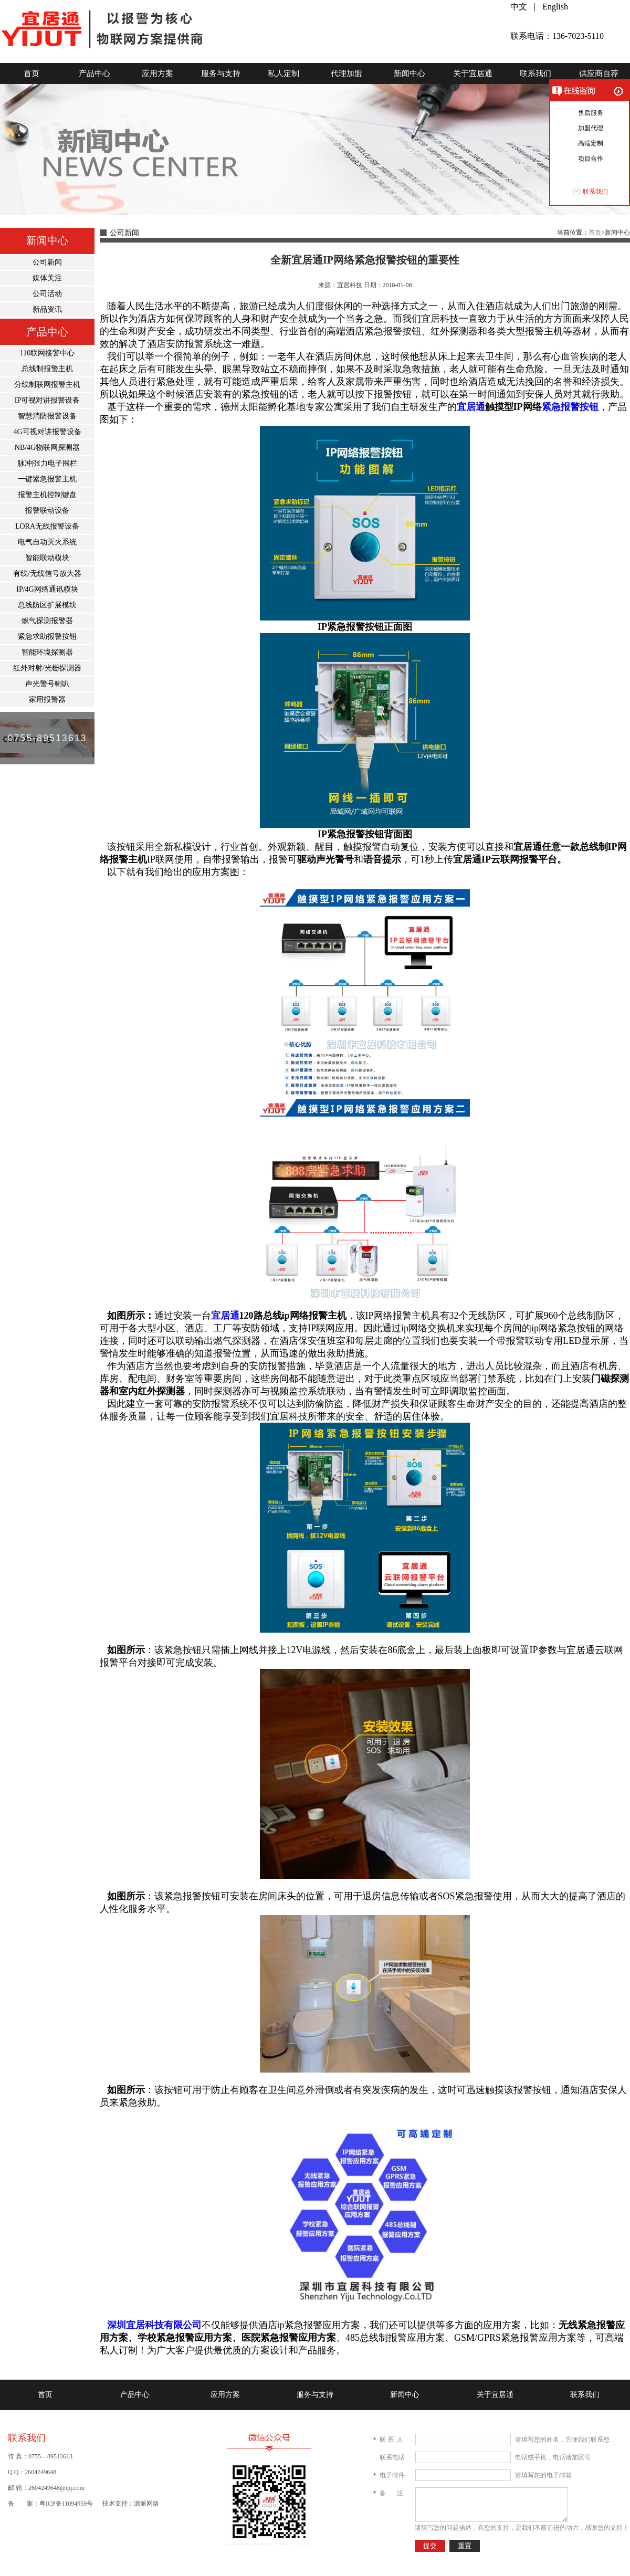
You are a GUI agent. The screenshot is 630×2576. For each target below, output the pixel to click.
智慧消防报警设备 (47, 416)
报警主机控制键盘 (47, 495)
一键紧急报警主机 (47, 479)
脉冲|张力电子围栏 (47, 463)
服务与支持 (220, 73)
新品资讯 (47, 309)
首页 (31, 73)
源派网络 (146, 2503)
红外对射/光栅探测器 (47, 668)
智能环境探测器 (47, 652)
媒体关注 (47, 278)
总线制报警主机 (47, 369)
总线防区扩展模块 (47, 605)
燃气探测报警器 (47, 621)
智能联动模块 (47, 558)
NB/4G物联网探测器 (47, 447)
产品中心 (94, 73)
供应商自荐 (598, 73)
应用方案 (157, 73)
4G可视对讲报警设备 (47, 432)
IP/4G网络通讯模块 (47, 589)
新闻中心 (409, 73)
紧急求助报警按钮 (47, 636)
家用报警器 (47, 699)
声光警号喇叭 (47, 684)
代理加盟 (346, 73)
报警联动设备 (47, 510)
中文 (518, 6)
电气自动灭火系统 (47, 542)
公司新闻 (47, 262)
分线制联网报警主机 (47, 384)
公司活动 (47, 294)
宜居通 (471, 407)
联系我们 (535, 73)
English (555, 6)
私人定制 (283, 73)
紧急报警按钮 (570, 407)
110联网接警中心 (47, 353)
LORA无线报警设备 (47, 526)
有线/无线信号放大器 (47, 573)
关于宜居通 (472, 73)
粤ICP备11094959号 (66, 2503)
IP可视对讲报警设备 (47, 400)
